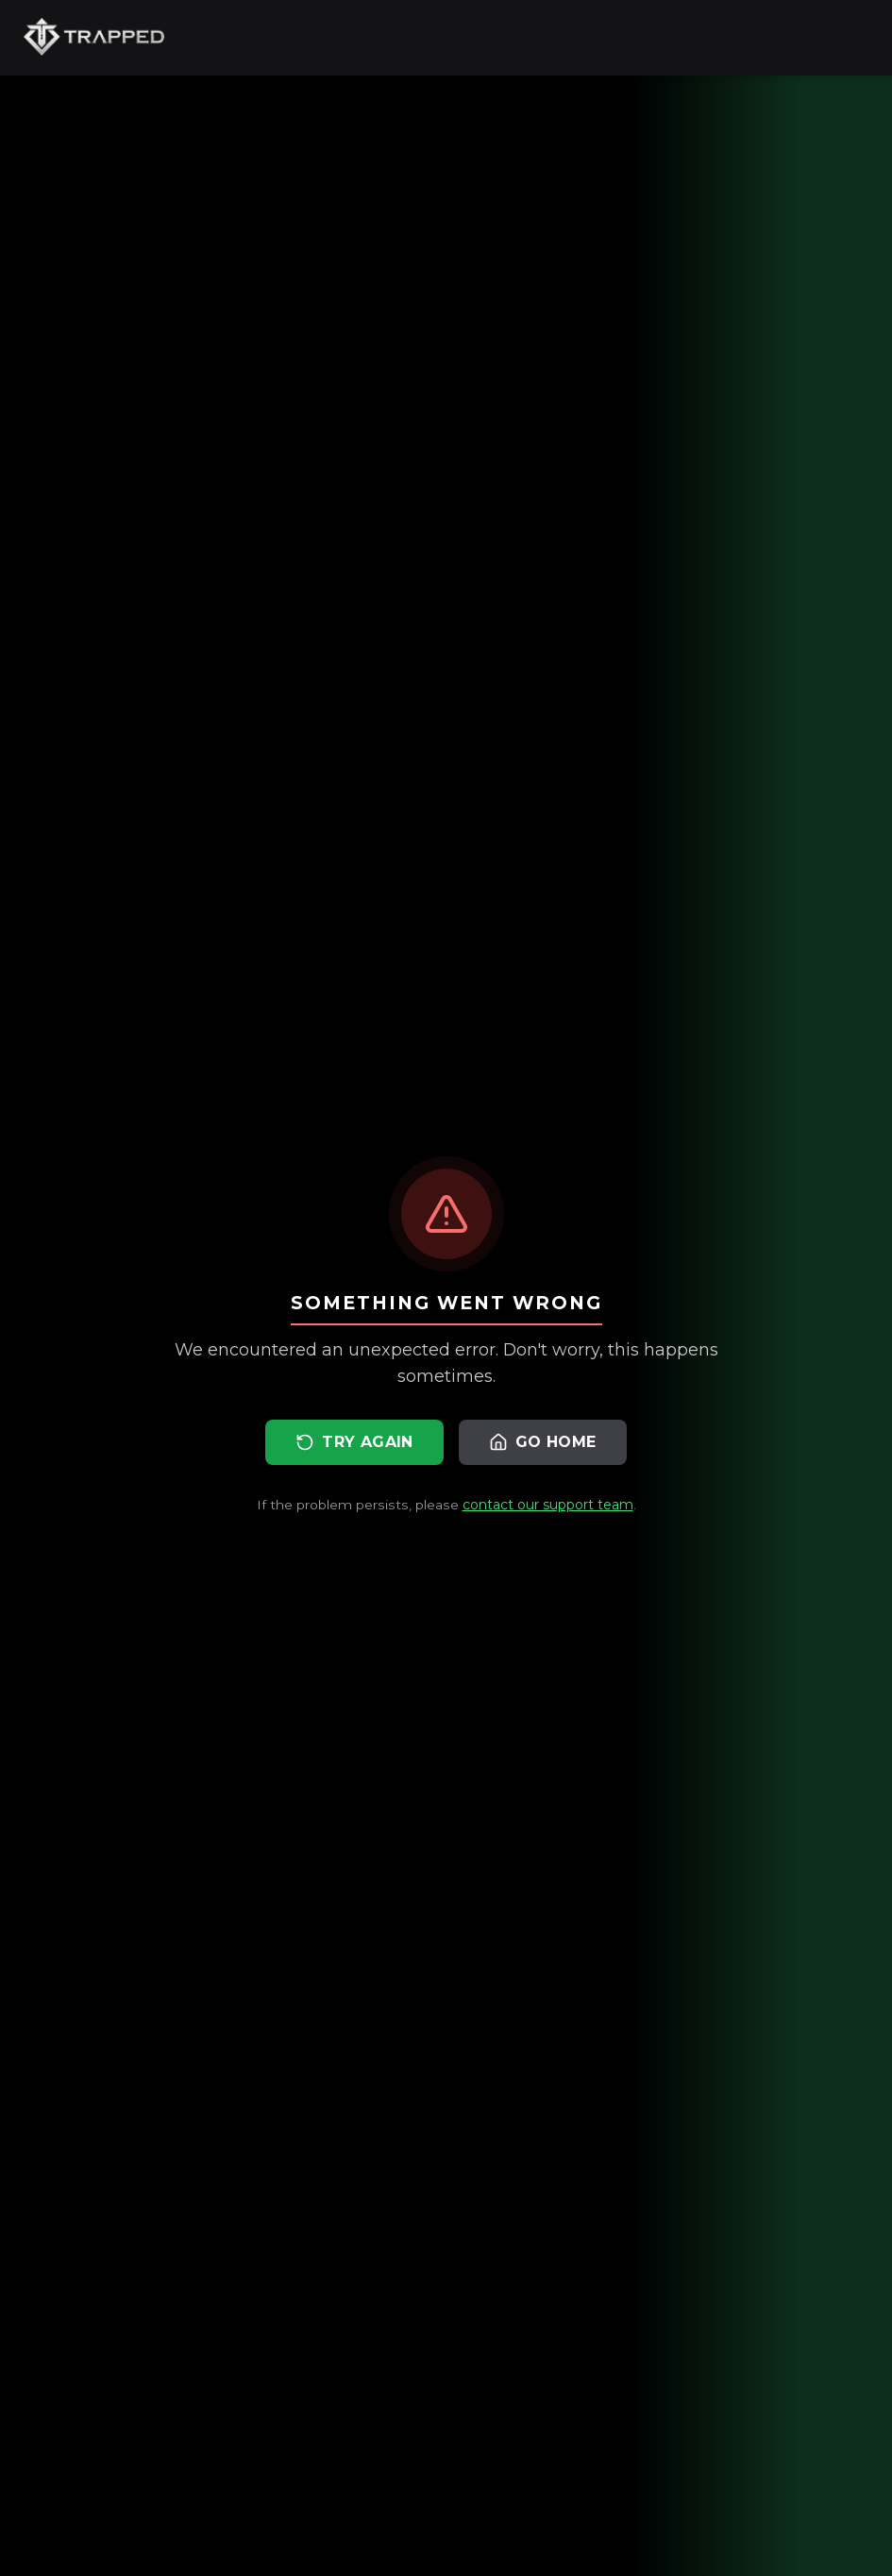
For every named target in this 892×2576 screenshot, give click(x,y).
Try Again (354, 1442)
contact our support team (548, 1504)
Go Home (543, 1442)
